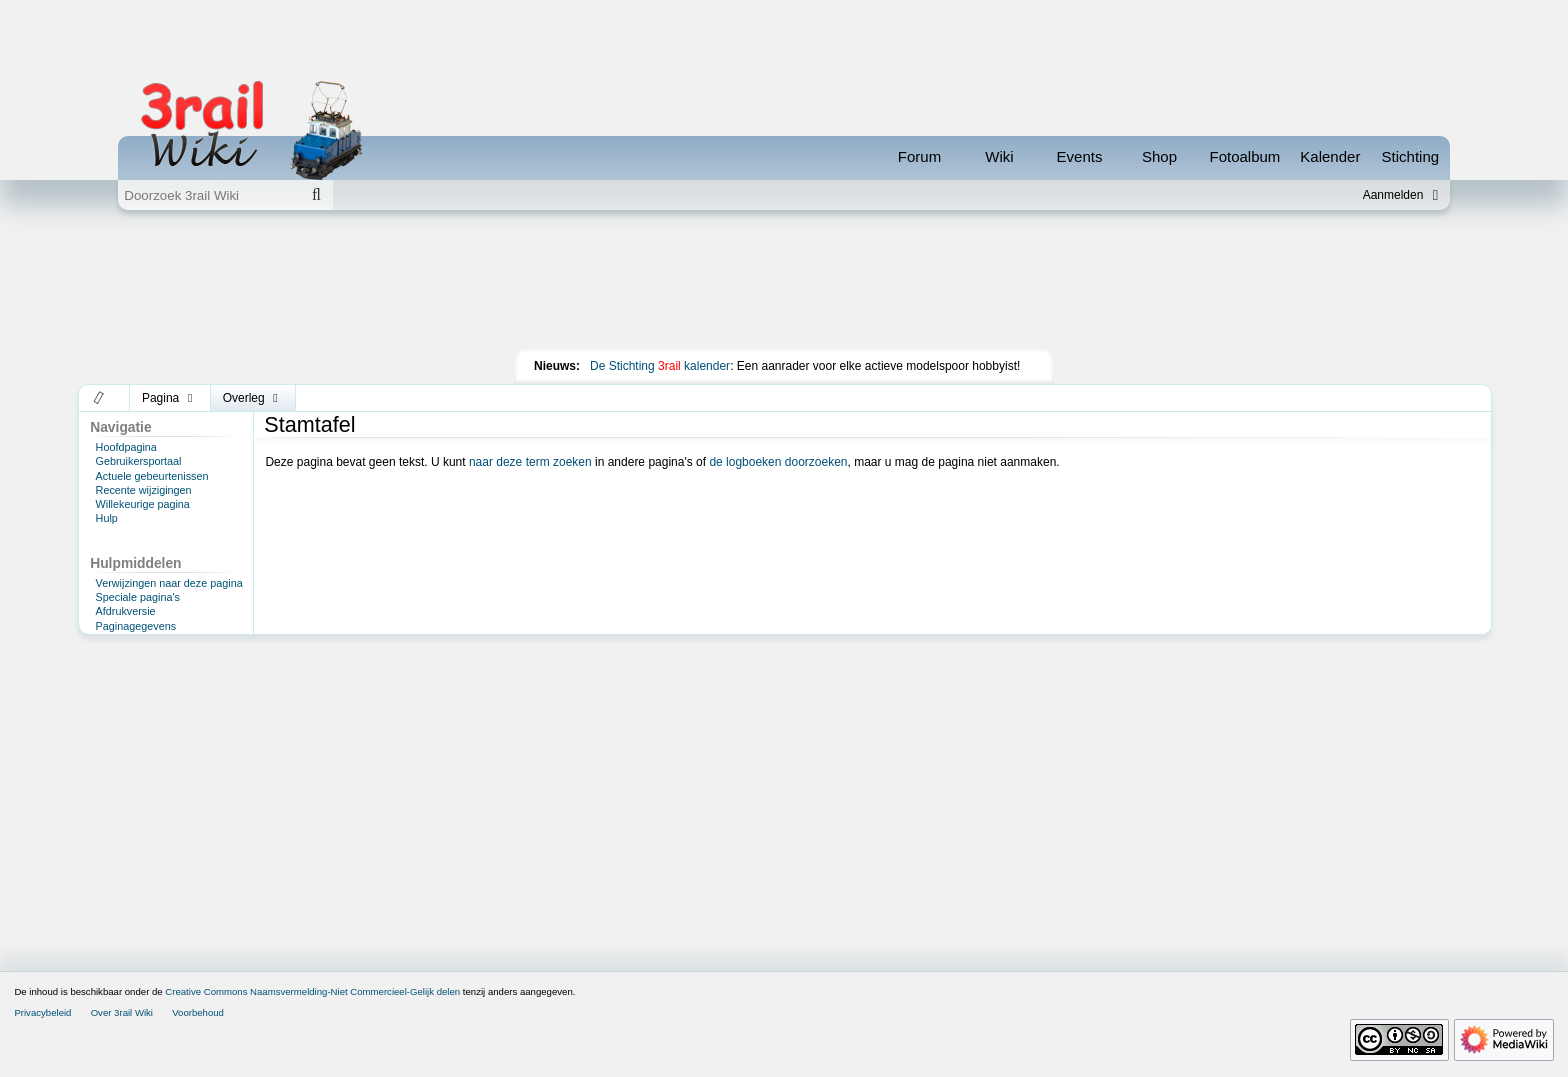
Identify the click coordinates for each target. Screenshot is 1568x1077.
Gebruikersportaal (139, 461)
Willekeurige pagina (143, 504)
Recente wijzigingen (144, 490)
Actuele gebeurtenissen (152, 476)
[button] (99, 398)
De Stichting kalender (660, 366)
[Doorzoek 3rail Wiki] (209, 195)
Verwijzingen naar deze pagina (169, 583)
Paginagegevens (136, 626)
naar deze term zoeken (530, 462)
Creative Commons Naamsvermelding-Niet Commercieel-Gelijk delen (312, 991)
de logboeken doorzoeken (778, 462)
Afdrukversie (126, 611)
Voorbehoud (198, 1012)
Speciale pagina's (138, 597)
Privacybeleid (42, 1012)
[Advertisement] (784, 284)
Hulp (107, 518)
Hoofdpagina (126, 447)
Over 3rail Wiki (122, 1012)
